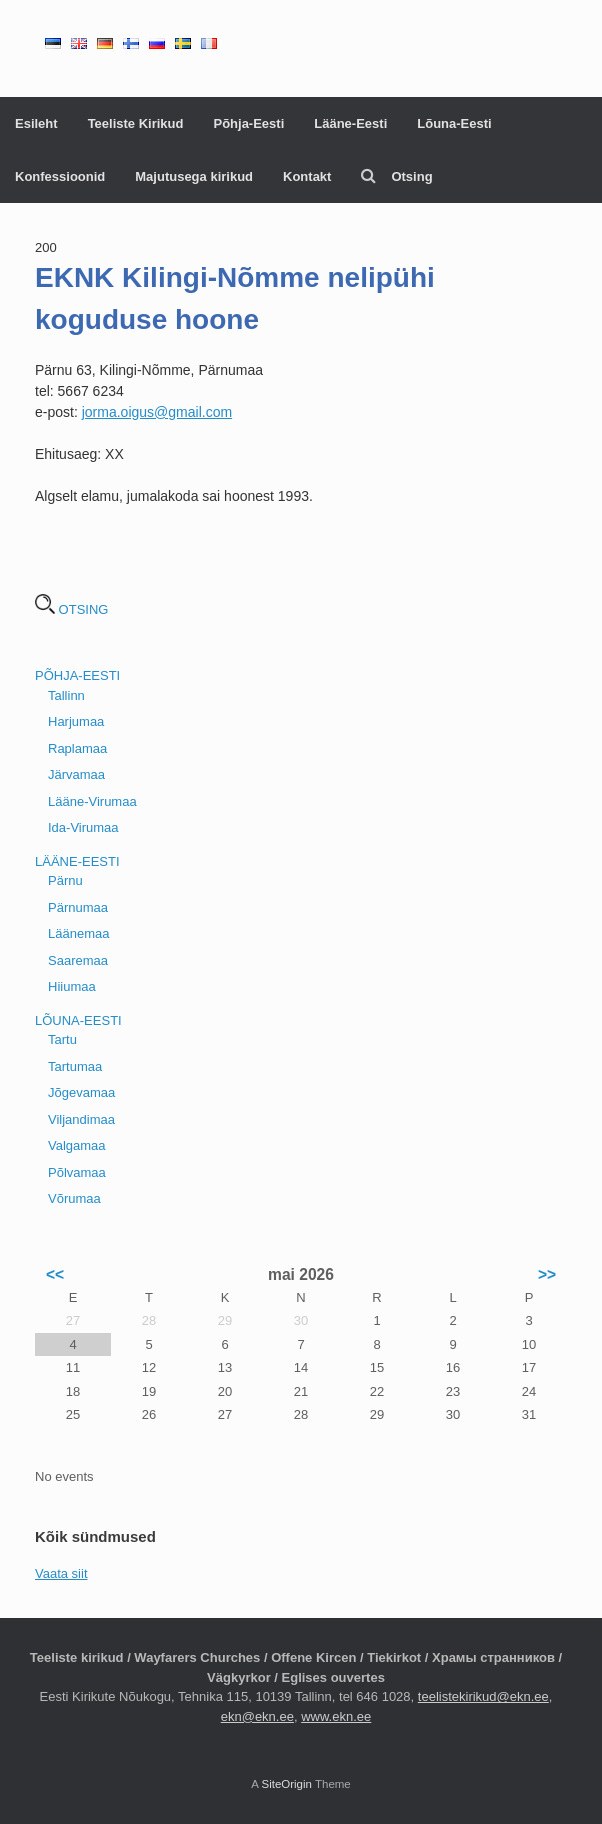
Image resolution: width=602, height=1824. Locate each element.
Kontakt (307, 176)
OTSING (71, 609)
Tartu (62, 1039)
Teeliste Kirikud (136, 123)
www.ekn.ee (336, 1716)
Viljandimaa (81, 1119)
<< (55, 1274)
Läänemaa (78, 933)
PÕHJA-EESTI (77, 675)
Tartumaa (75, 1066)
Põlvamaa (77, 1172)
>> (547, 1274)
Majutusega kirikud (194, 176)
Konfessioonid (60, 176)
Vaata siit (61, 1573)
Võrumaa (74, 1198)
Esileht (36, 123)
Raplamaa (77, 748)
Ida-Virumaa (83, 827)
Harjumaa (76, 721)
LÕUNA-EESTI (78, 1020)
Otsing (396, 176)
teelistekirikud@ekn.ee (483, 1696)
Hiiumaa (72, 986)
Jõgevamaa (81, 1092)
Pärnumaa (78, 907)
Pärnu (65, 880)
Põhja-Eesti (248, 123)
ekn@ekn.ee (257, 1716)
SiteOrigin (286, 1784)
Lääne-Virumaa (92, 801)
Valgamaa (77, 1145)
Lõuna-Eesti (454, 123)
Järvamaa (76, 774)
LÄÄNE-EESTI (77, 861)
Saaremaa (78, 960)
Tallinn (66, 695)
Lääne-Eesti (350, 123)
